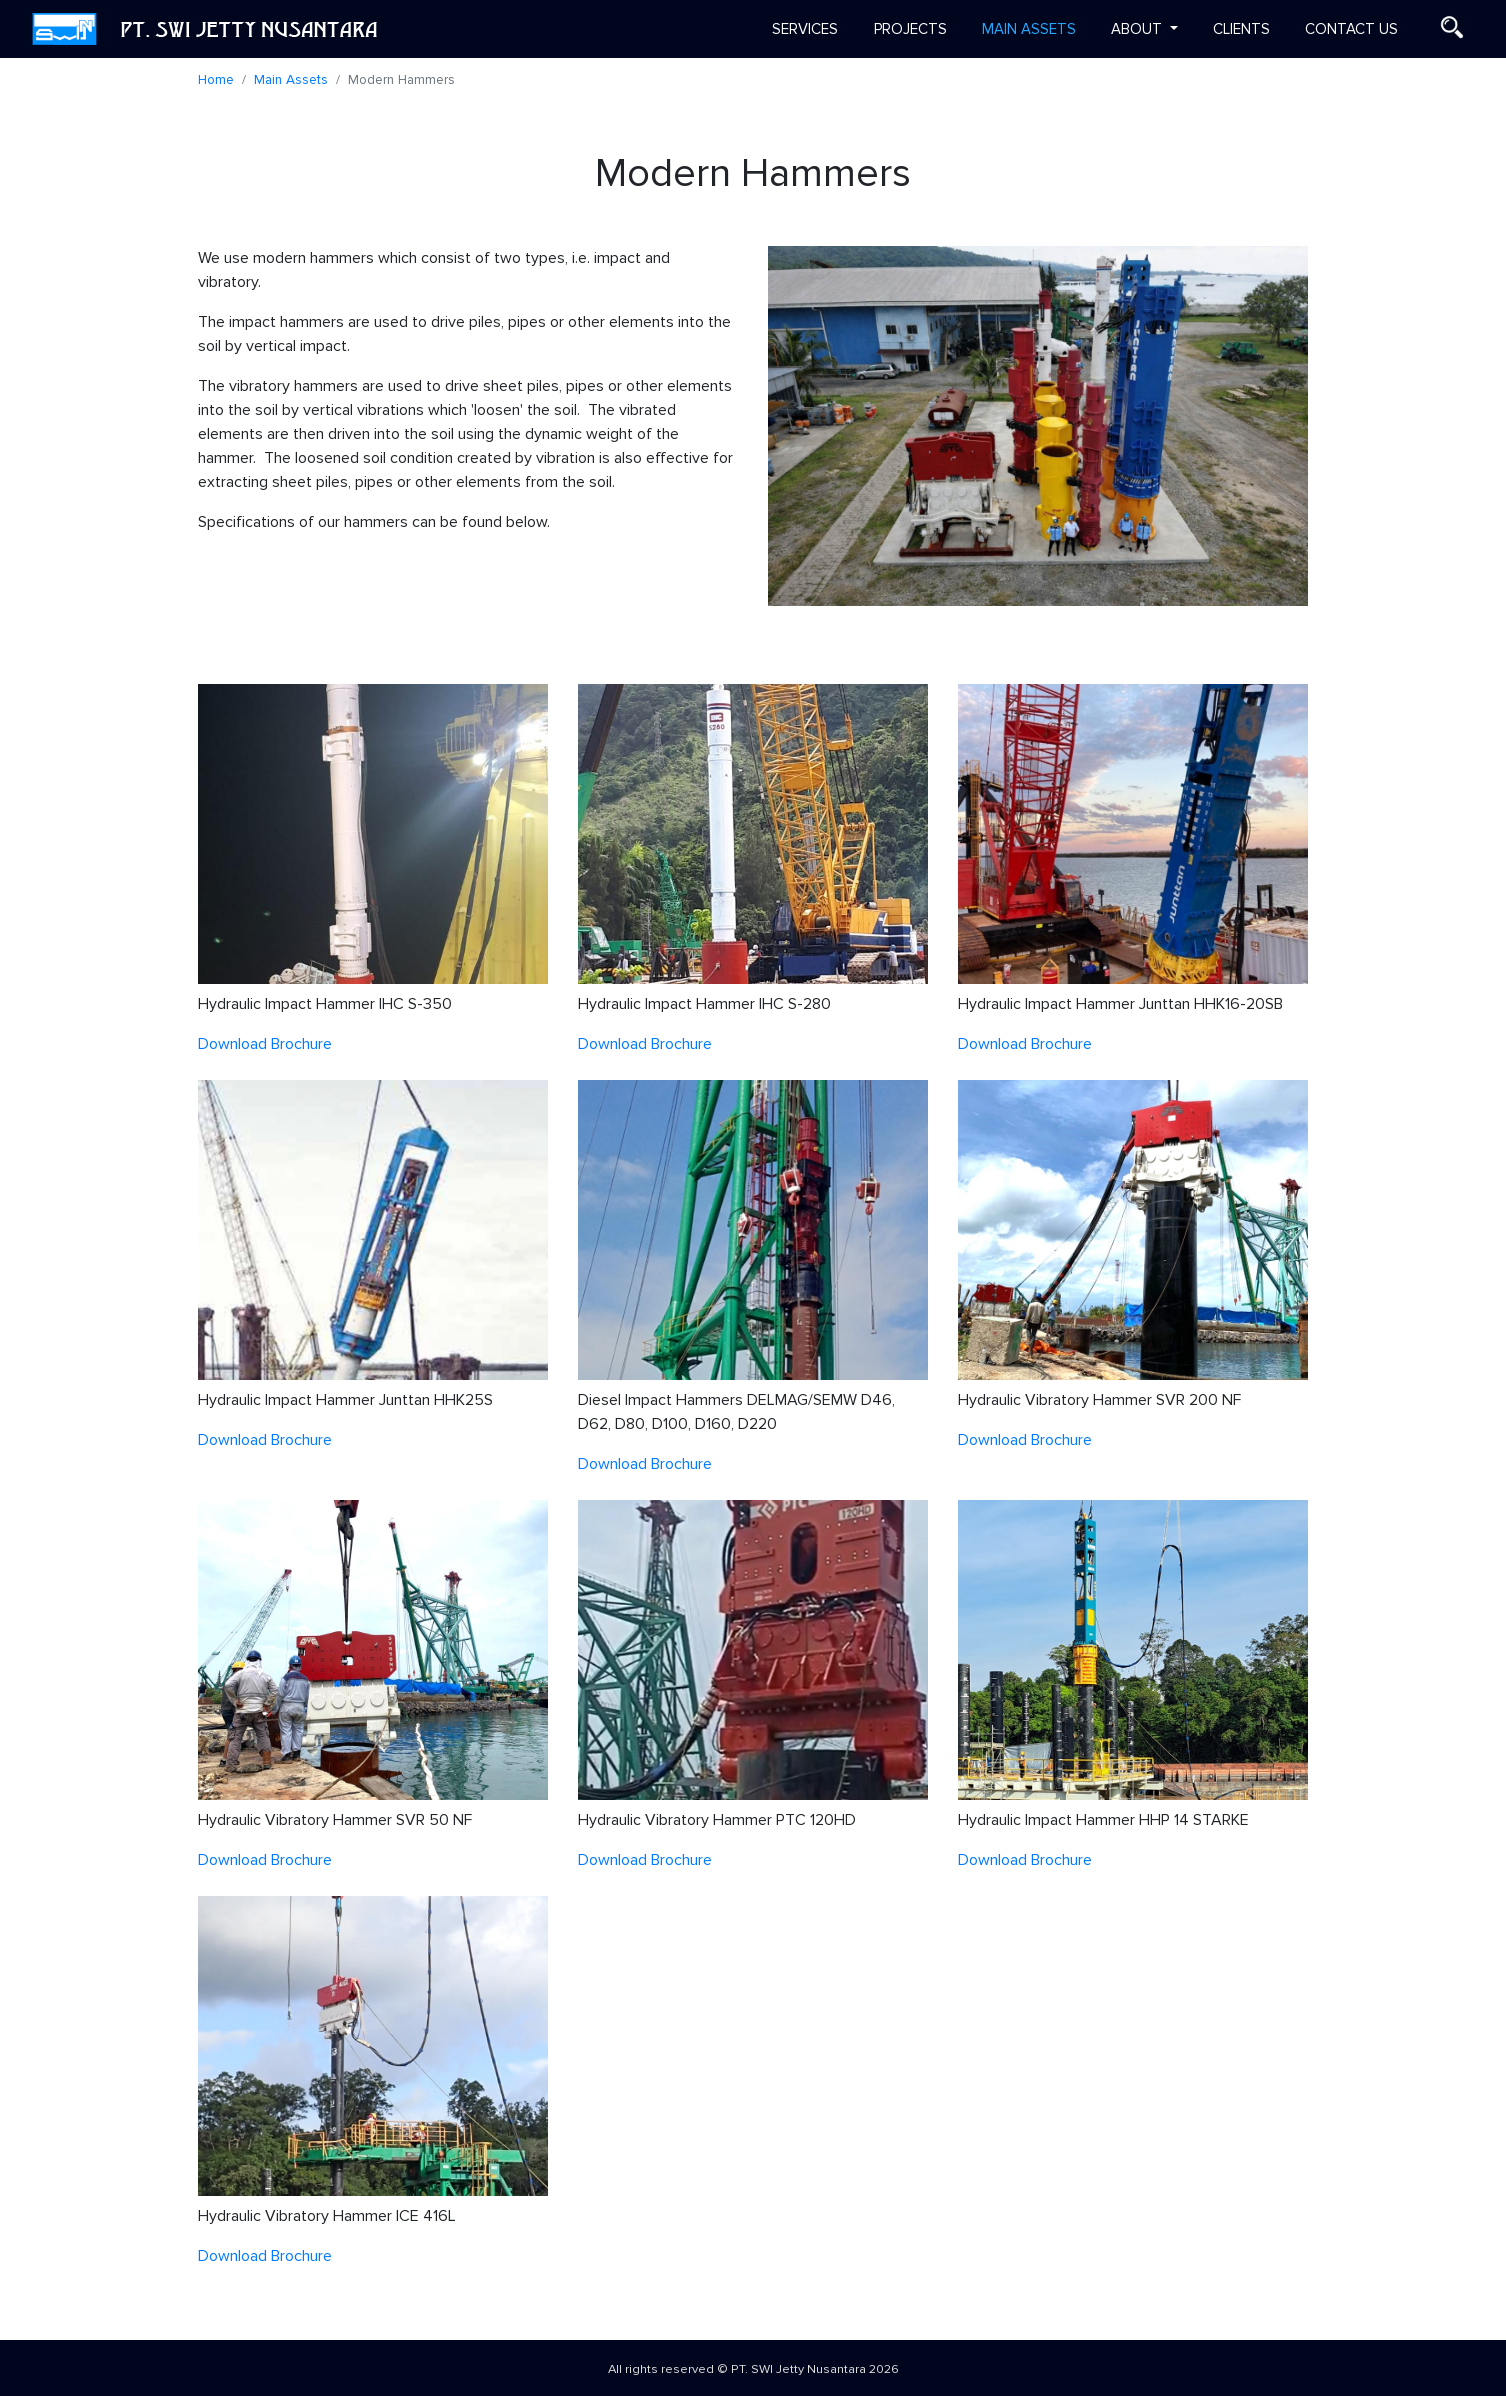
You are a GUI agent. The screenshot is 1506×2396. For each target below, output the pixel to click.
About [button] (1138, 29)
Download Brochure (265, 1044)
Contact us (1351, 29)
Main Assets (1029, 29)
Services (805, 29)
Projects (910, 29)
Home (216, 79)
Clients (1241, 29)
